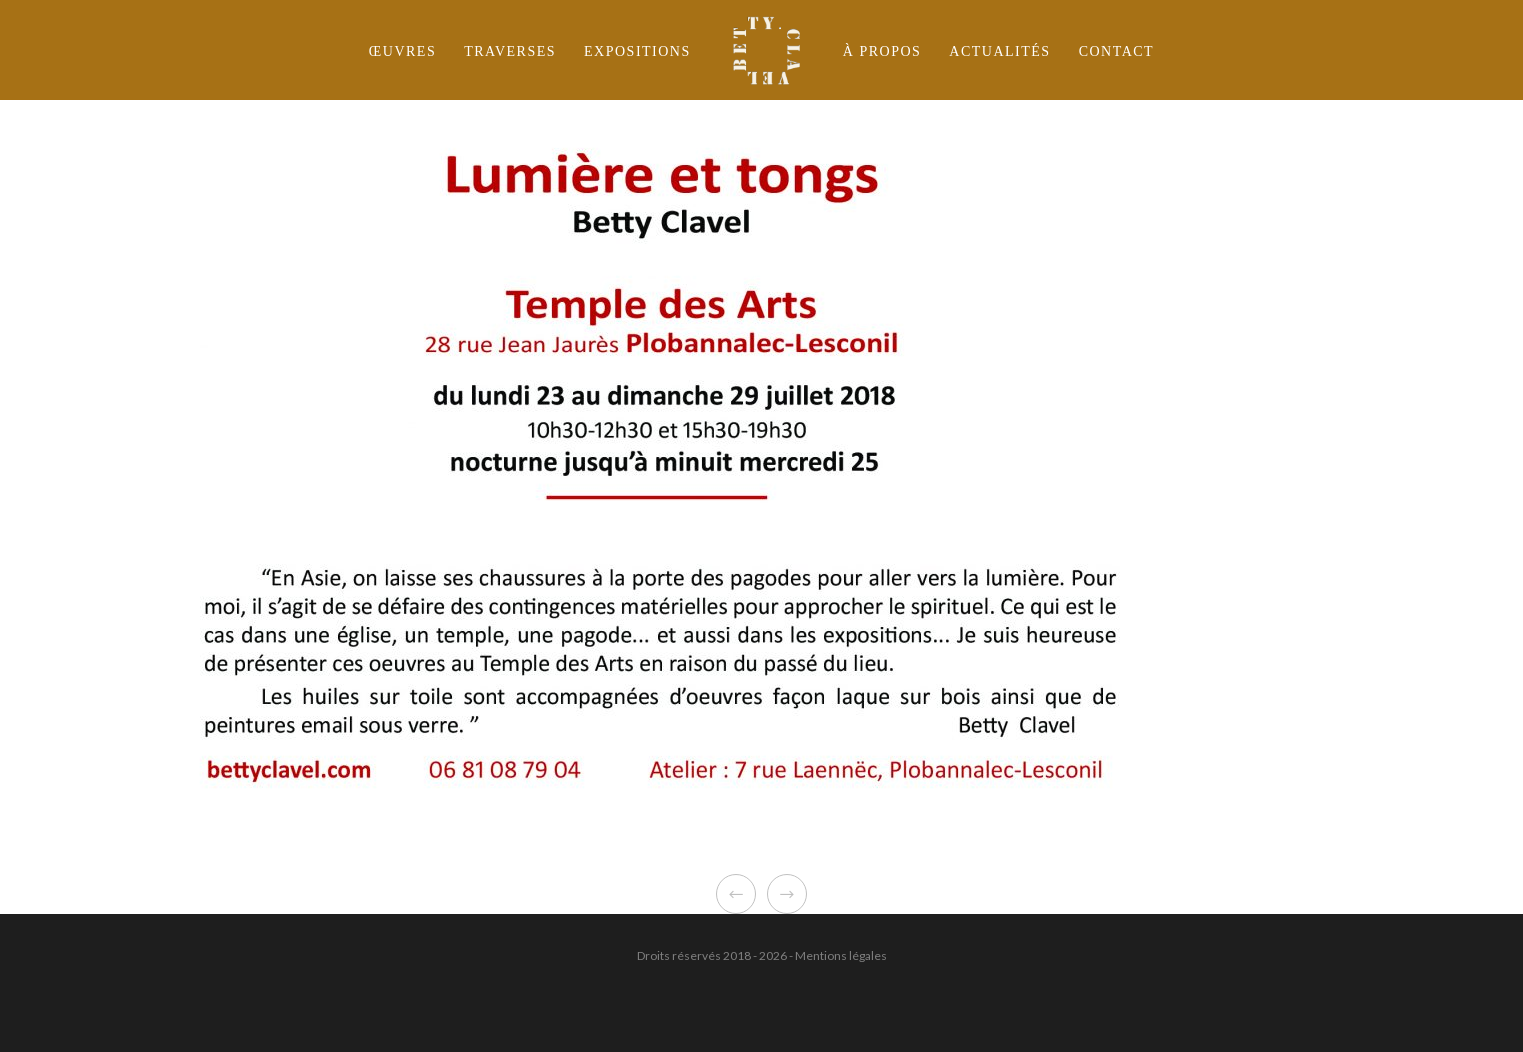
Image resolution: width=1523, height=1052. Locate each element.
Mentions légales (841, 955)
